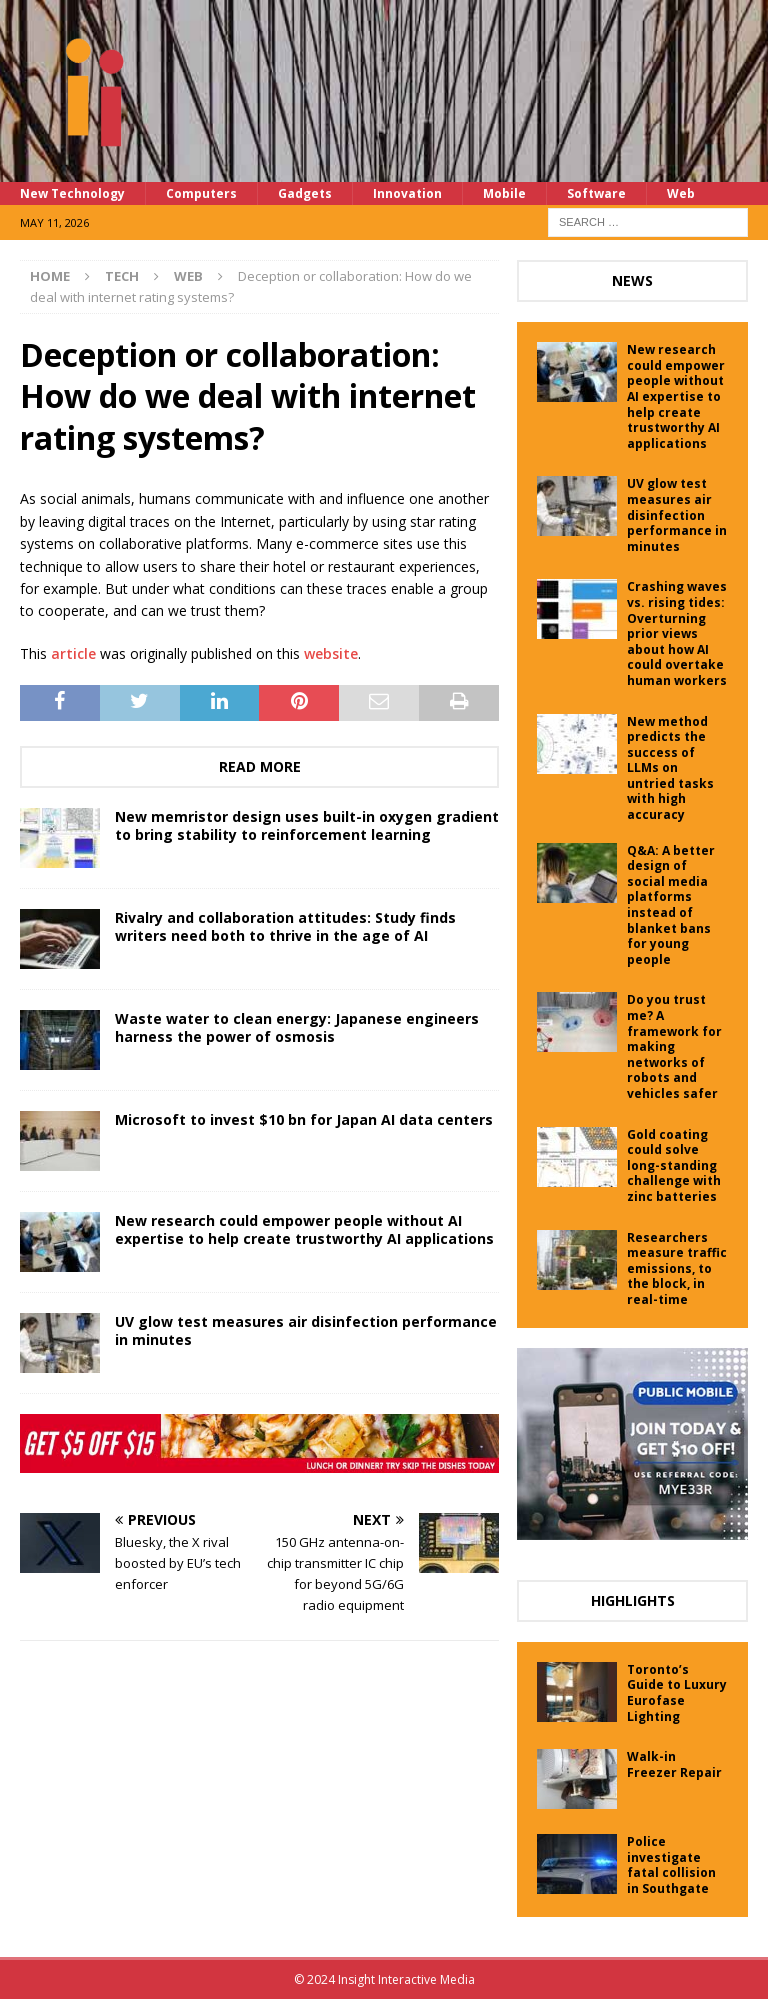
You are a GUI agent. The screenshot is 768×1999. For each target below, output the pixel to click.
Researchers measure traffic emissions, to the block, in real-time (677, 1268)
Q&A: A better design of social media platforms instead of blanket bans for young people (671, 905)
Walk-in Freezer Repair (674, 1764)
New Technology (72, 193)
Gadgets (305, 193)
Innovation (407, 193)
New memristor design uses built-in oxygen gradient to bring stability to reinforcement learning (307, 825)
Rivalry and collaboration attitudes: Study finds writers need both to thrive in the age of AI (285, 926)
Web (681, 193)
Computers (201, 193)
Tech (122, 276)
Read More (260, 766)
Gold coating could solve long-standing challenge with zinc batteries (674, 1165)
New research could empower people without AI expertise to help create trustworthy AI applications (304, 1229)
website (331, 653)
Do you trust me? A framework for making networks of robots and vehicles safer (674, 1046)
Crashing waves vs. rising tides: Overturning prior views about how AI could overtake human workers (677, 633)
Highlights (633, 1600)
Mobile (504, 193)
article (73, 653)
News (632, 280)
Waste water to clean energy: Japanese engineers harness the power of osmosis (297, 1027)
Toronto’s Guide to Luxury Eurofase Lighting (677, 1693)
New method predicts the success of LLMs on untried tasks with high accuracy (670, 768)
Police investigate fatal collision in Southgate (671, 1865)
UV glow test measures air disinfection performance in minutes (306, 1330)
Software (596, 193)
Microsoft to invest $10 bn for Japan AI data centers (304, 1119)
